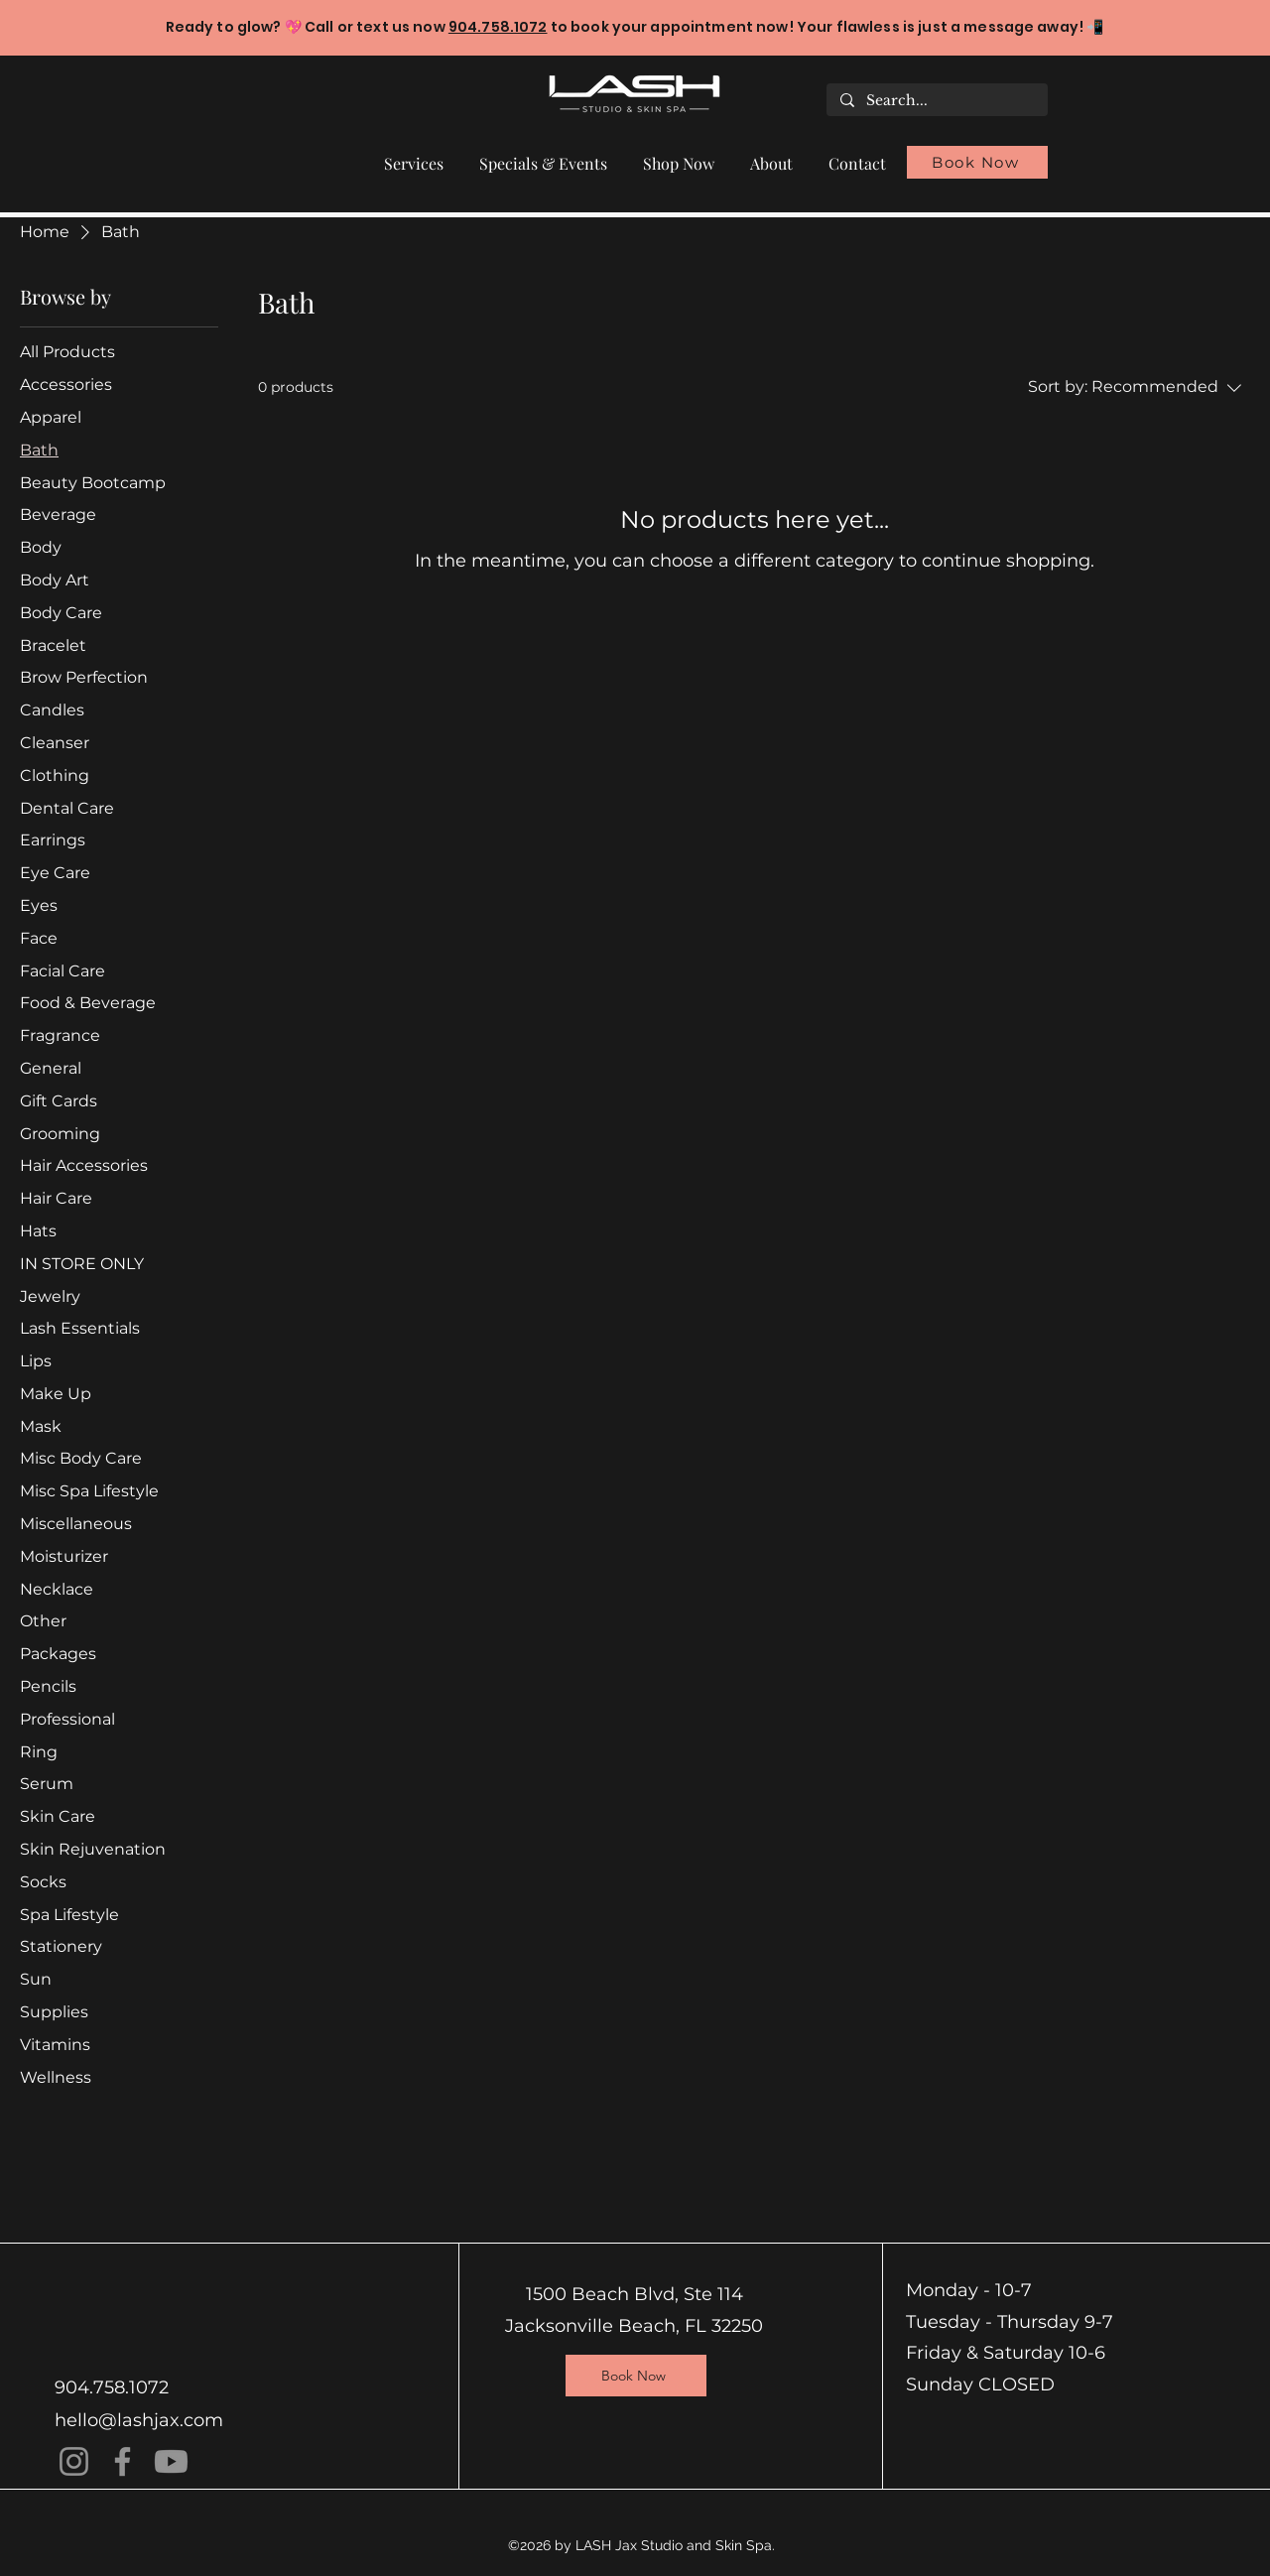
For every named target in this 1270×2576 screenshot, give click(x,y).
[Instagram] (74, 2461)
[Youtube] (171, 2461)
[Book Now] (977, 162)
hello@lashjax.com (139, 2420)
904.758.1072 (498, 27)
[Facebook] (122, 2461)
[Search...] (936, 101)
